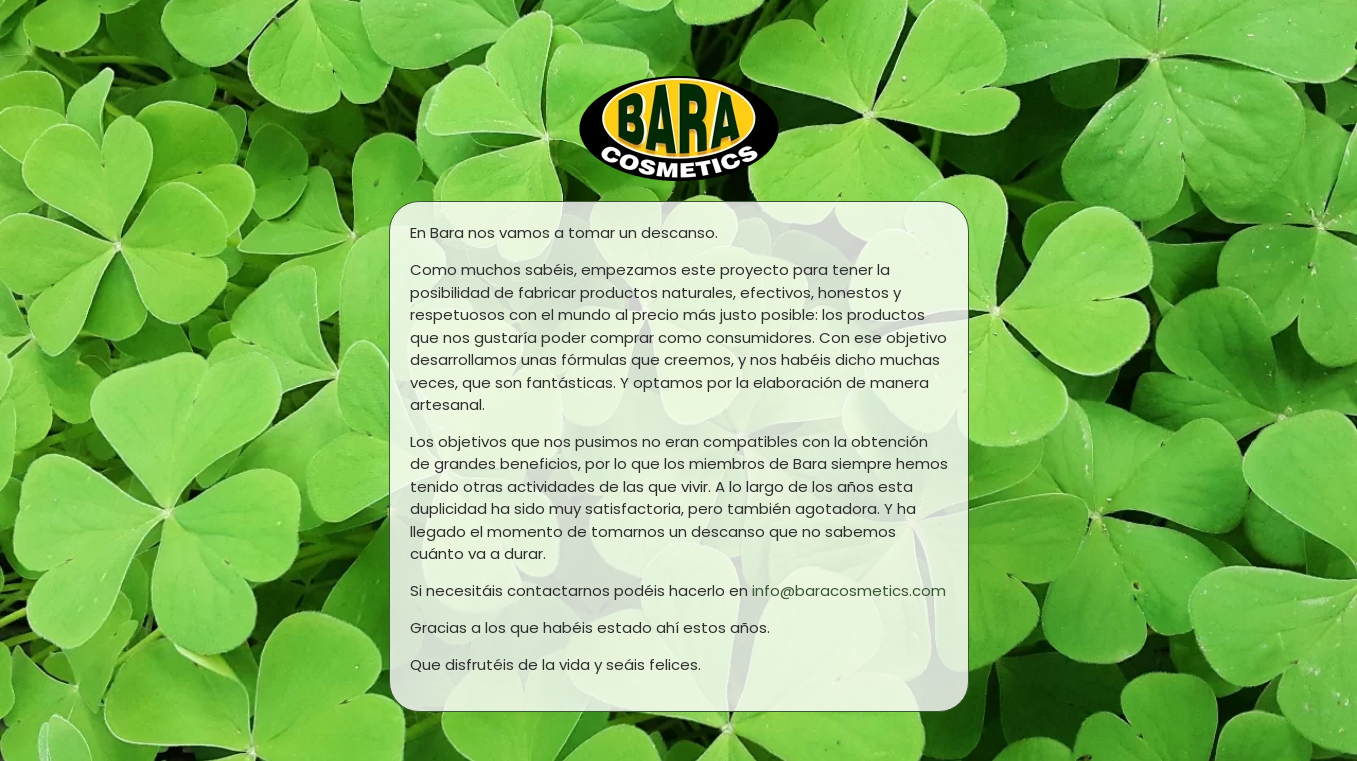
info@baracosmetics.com (849, 590)
